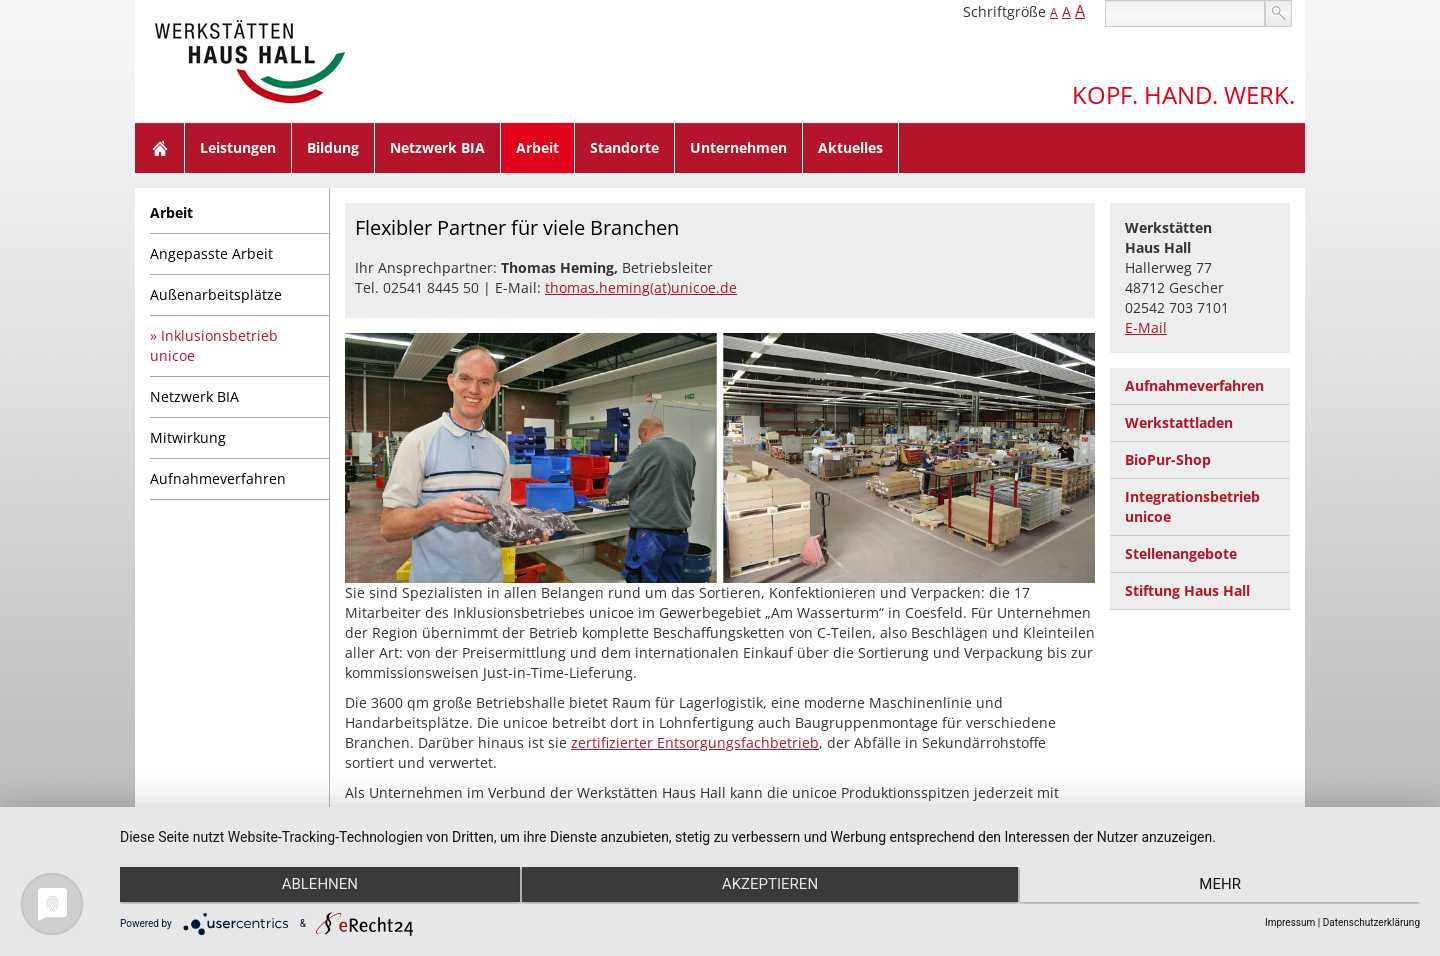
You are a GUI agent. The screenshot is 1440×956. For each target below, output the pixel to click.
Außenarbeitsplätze (216, 294)
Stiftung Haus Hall (1187, 590)
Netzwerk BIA (437, 147)
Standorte (624, 147)
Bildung (333, 147)
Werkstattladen (1179, 422)
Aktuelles (850, 147)
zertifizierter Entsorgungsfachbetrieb (695, 742)
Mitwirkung (188, 437)
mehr (1226, 887)
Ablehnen (314, 887)
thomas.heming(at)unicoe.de (641, 287)
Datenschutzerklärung (1371, 922)
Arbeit (537, 147)
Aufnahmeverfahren (218, 478)
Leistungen (238, 147)
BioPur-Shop (1168, 459)
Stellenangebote (1181, 553)
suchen (1278, 13)
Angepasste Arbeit (211, 253)
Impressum (1290, 922)
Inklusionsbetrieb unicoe (214, 345)
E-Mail (1146, 327)
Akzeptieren (770, 887)
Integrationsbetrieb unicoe (1192, 506)
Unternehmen (738, 147)
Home (160, 148)
